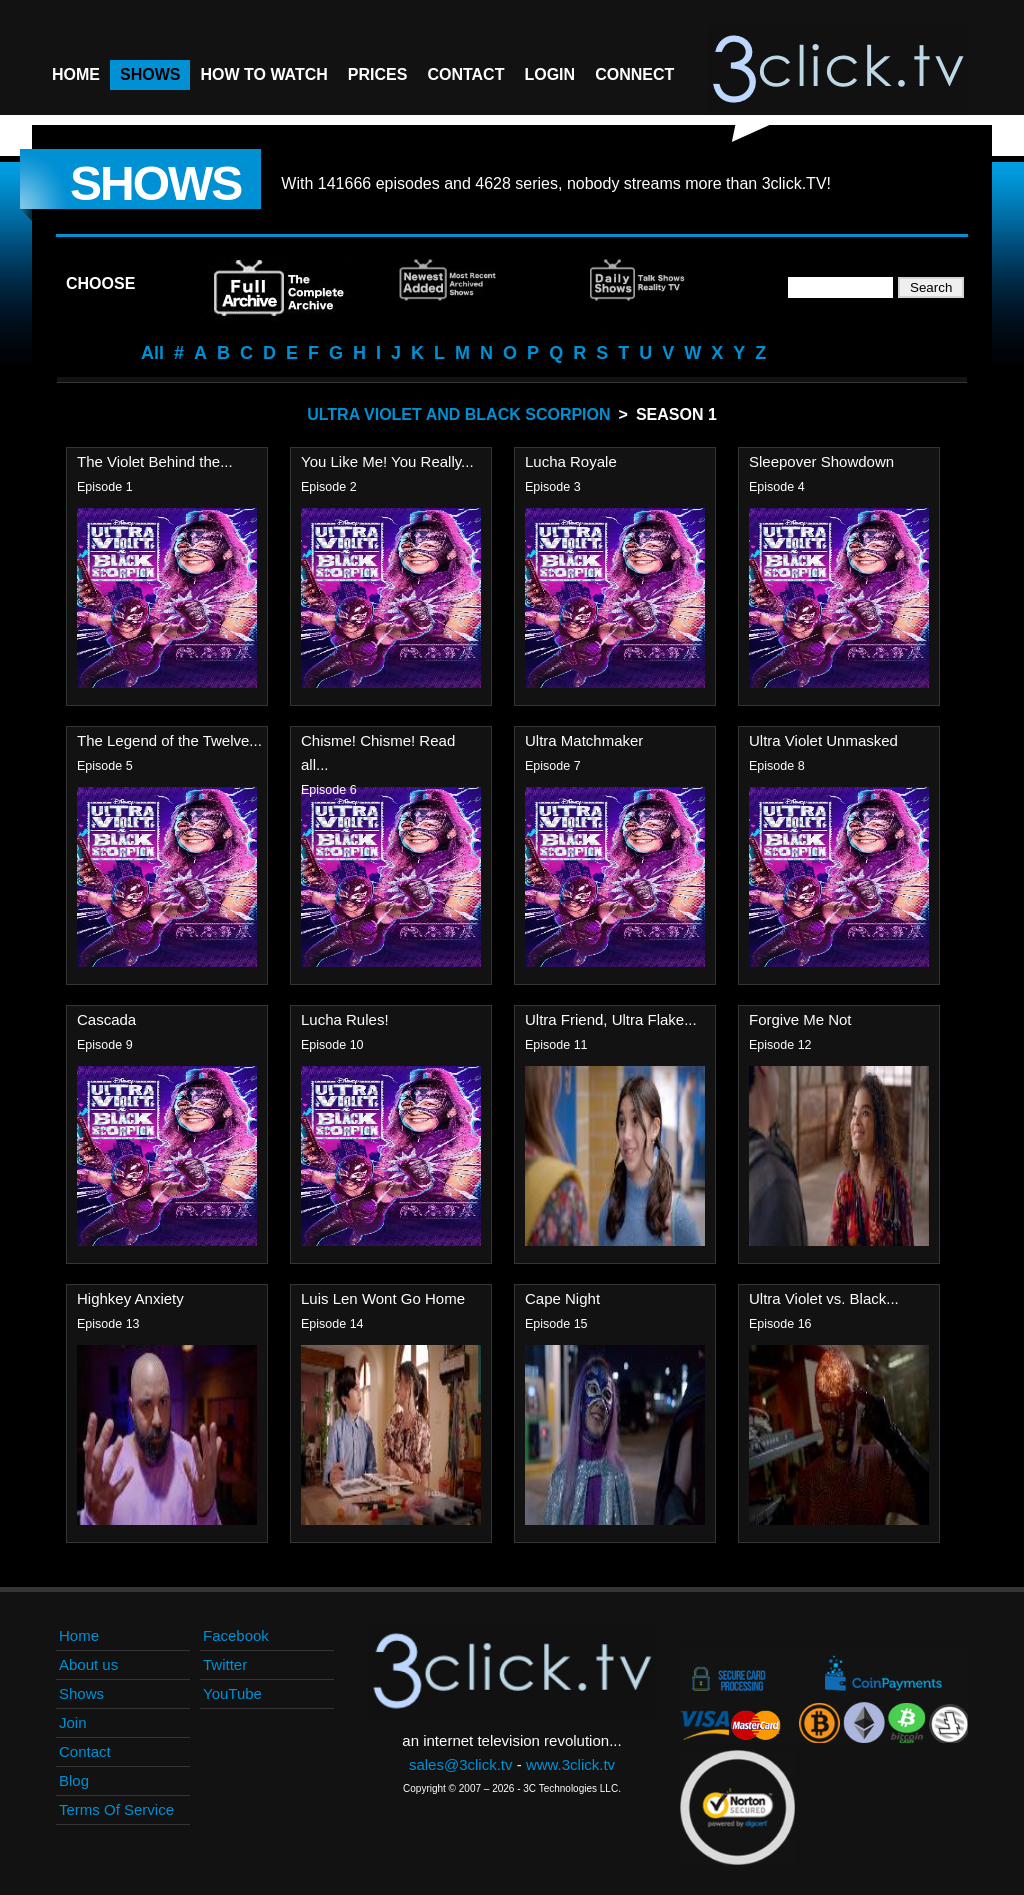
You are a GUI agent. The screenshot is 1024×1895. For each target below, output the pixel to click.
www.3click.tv (570, 1764)
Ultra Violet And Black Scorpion (458, 414)
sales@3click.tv (461, 1764)
